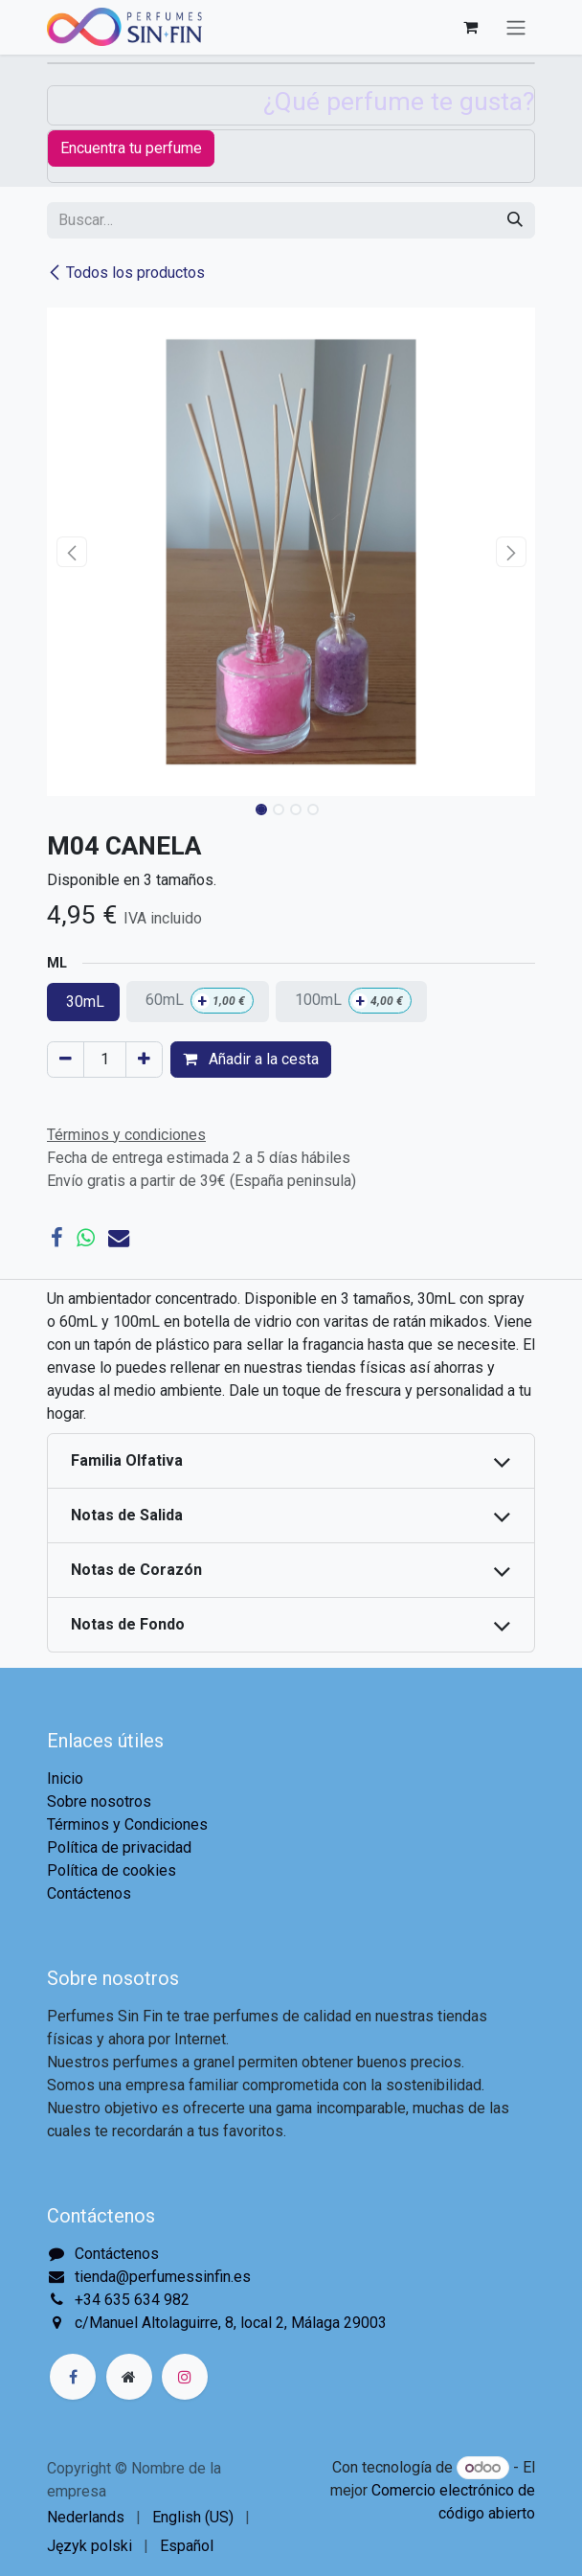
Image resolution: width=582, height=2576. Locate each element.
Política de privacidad (119, 1847)
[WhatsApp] (86, 1237)
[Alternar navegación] (516, 27)
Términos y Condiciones (127, 1824)
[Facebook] (57, 1237)
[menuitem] (85, 2517)
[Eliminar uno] (65, 1059)
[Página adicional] (129, 2377)
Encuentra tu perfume (131, 148)
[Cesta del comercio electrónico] (470, 27)
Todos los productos (126, 272)
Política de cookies (111, 1870)
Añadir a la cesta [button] (251, 1059)
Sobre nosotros (99, 1801)
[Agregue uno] (144, 1059)
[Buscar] (515, 220)
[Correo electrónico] (118, 1237)
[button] (71, 551)
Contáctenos (89, 1893)
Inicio (65, 1778)
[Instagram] (185, 2377)
